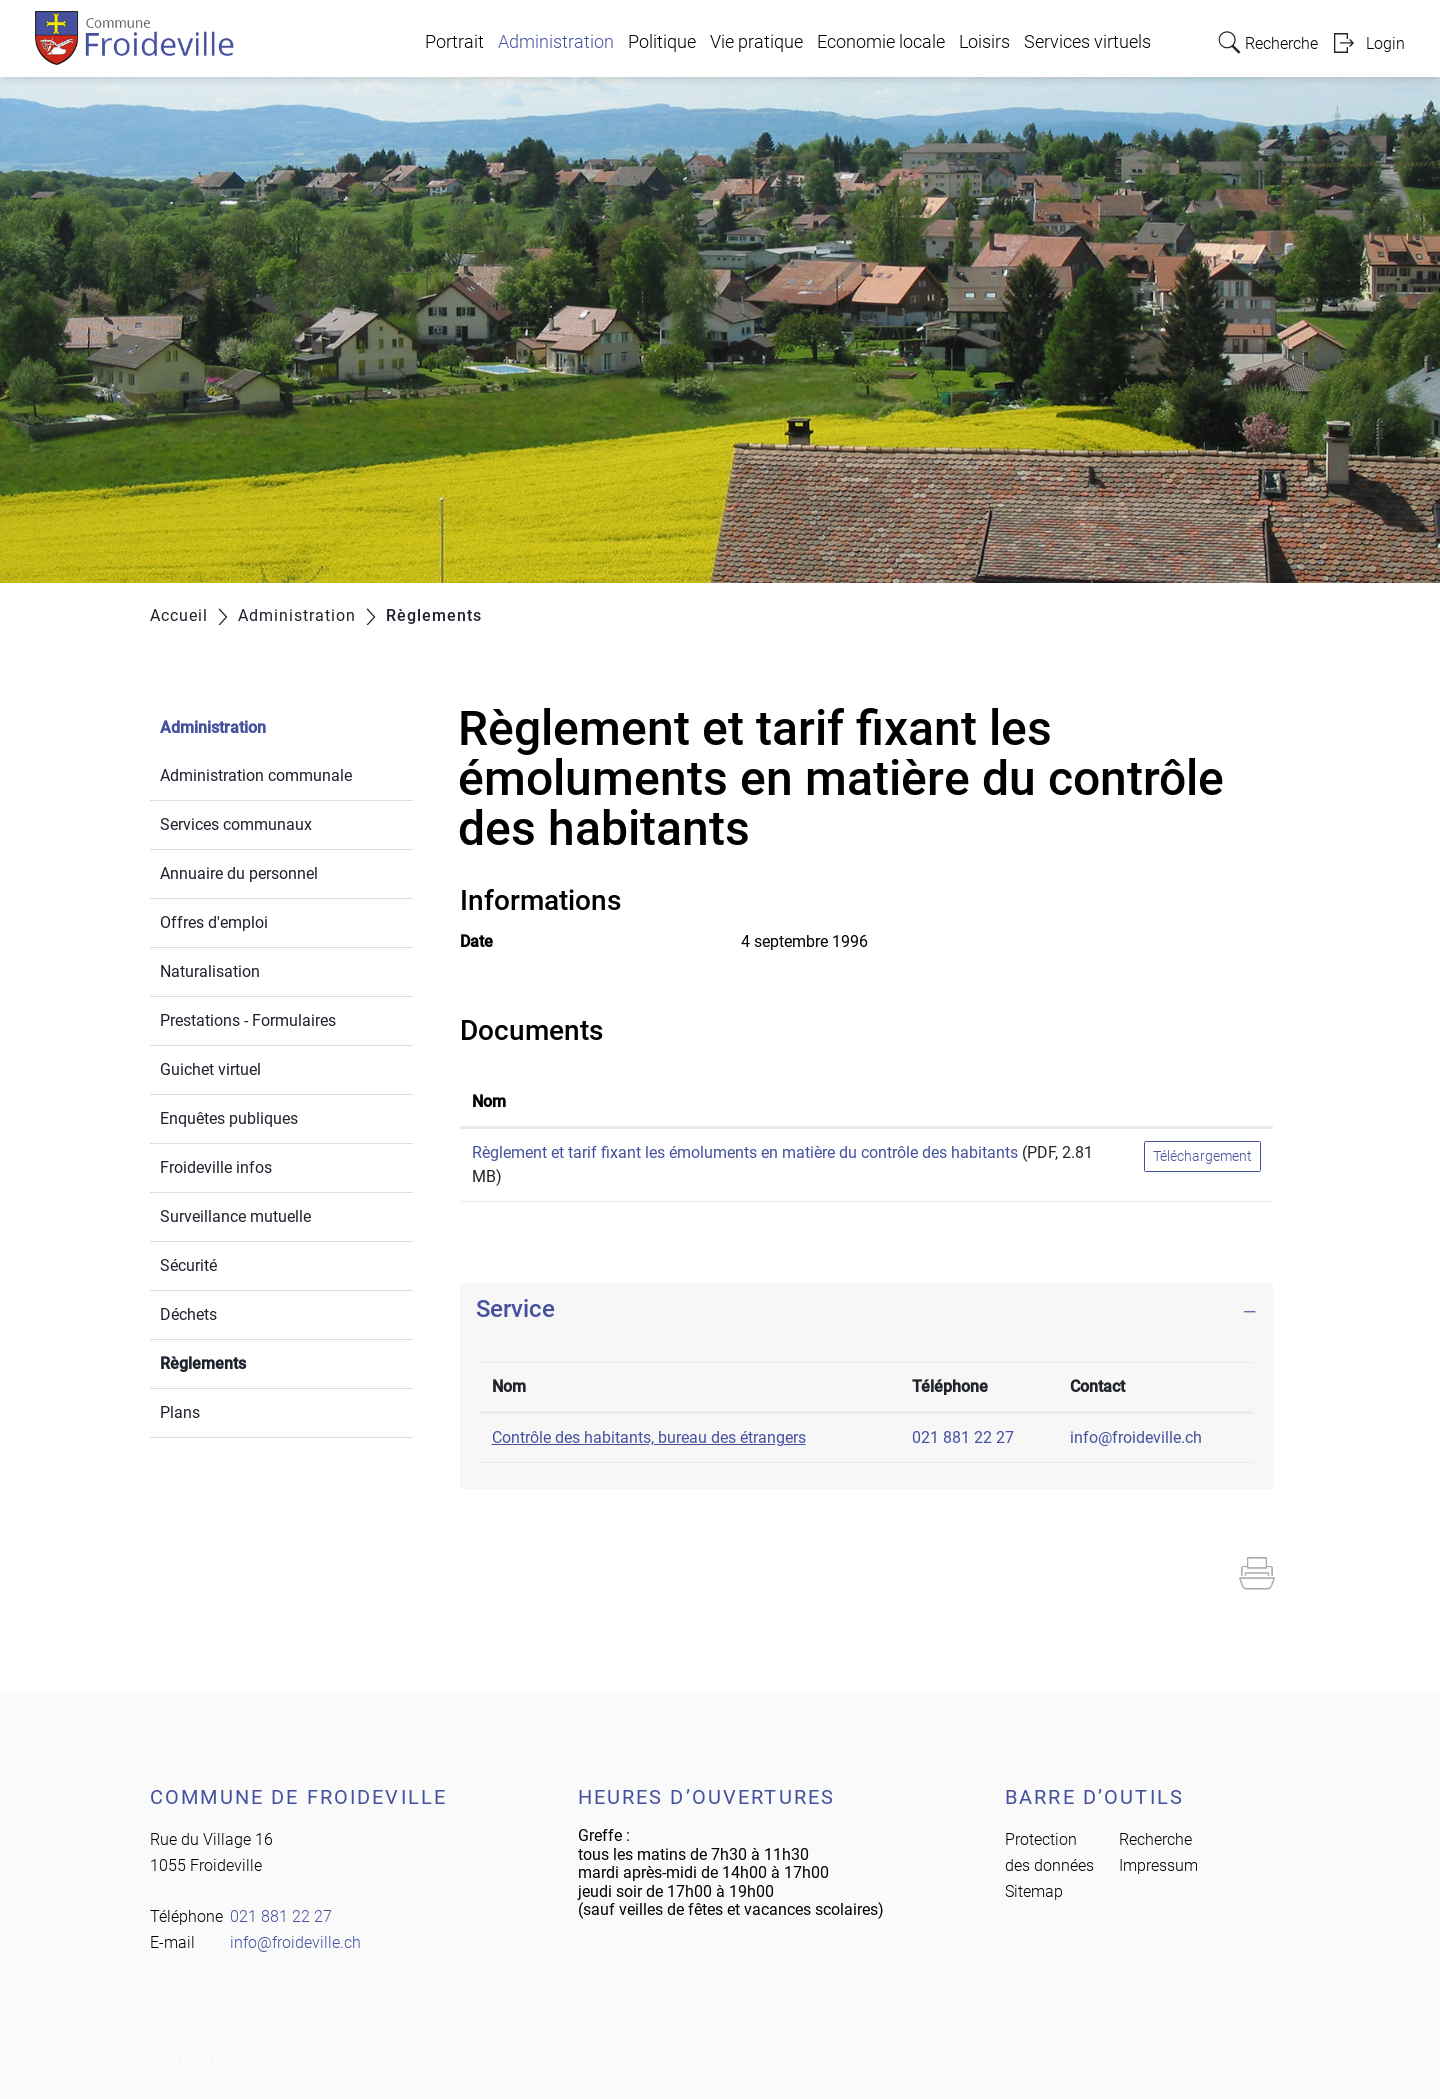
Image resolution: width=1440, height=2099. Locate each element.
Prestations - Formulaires (248, 1020)
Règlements (250, 1361)
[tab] (867, 1309)
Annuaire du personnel (239, 873)
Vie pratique (756, 42)
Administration (556, 42)
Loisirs (984, 42)
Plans (180, 1412)
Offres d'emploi (214, 922)
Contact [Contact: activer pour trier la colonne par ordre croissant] (1097, 1386)
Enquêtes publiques (229, 1118)
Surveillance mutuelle (235, 1216)
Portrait (454, 42)
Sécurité (188, 1265)
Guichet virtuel (210, 1069)
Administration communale (256, 775)
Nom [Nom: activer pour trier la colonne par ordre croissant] (489, 1101)
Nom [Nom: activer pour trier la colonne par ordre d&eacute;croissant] (509, 1386)
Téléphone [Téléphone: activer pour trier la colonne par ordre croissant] (950, 1386)
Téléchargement (1202, 1156)
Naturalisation (210, 971)
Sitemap (1034, 1891)
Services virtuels (1087, 42)
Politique (662, 42)
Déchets (188, 1314)
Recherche (1155, 1839)
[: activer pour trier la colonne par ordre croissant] (1202, 1103)
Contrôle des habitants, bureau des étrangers (649, 1437)
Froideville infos (216, 1167)
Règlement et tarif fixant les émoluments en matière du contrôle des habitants (745, 1152)
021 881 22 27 (963, 1437)
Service (515, 1309)
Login (1385, 43)
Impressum (1158, 1865)
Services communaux (236, 824)
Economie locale (881, 42)
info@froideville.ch (1136, 1437)
